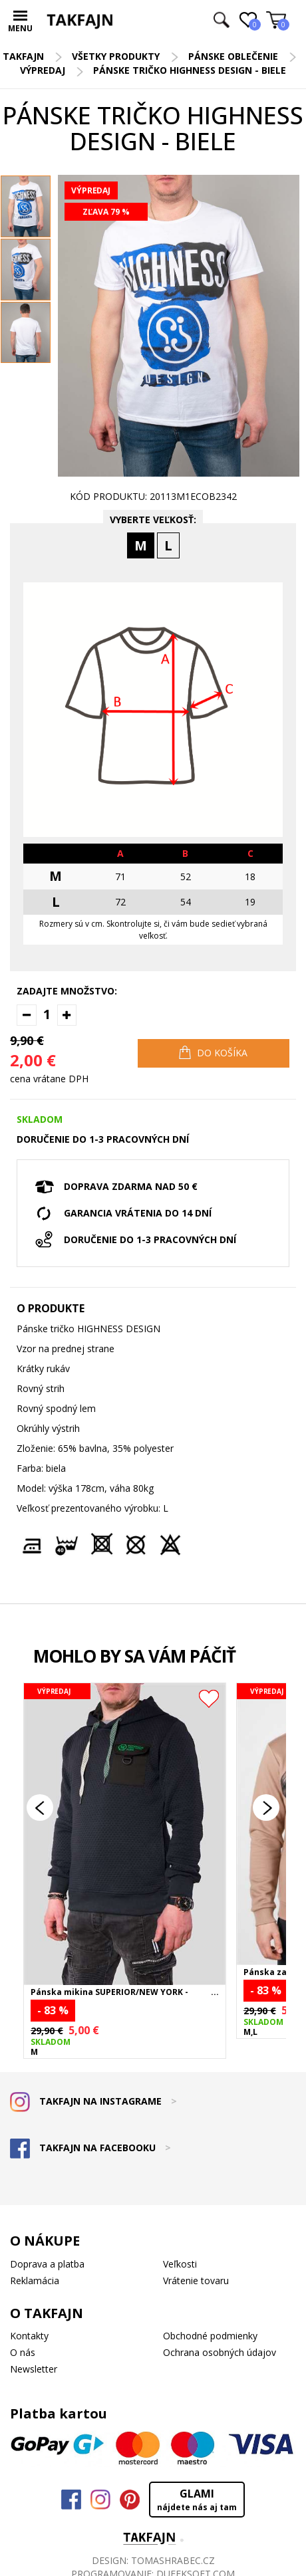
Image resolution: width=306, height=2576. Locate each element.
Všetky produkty (116, 56)
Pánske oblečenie (233, 56)
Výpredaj (42, 70)
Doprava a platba (47, 2264)
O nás (22, 2352)
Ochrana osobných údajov (219, 2352)
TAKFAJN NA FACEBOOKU (90, 2147)
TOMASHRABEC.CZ (173, 2560)
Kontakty (29, 2335)
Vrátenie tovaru (196, 2280)
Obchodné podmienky (210, 2335)
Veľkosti (180, 2264)
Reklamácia (34, 2280)
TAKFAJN (23, 56)
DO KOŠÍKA (213, 1052)
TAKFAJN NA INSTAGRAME (93, 2101)
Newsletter (33, 2369)
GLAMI (197, 2499)
